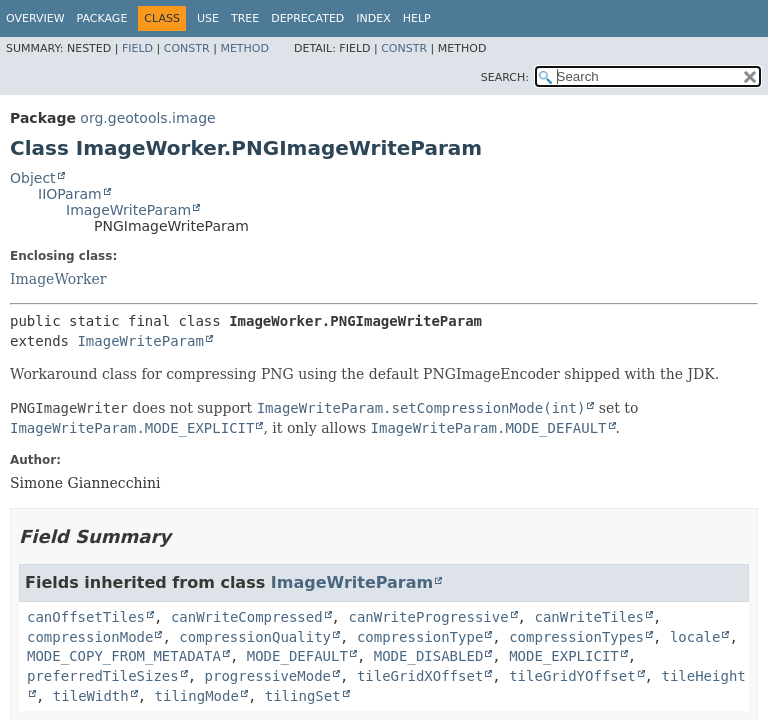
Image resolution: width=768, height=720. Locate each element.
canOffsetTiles (86, 617)
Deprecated (307, 18)
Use (208, 18)
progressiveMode (268, 676)
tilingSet (303, 696)
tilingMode (197, 696)
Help (417, 18)
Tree (245, 18)
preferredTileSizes (103, 676)
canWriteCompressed (247, 617)
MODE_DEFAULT (297, 656)
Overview (35, 18)
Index (373, 18)
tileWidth (91, 696)
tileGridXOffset (420, 676)
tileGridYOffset (572, 676)
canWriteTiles (589, 617)
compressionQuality (255, 637)
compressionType (420, 637)
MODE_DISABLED (429, 656)
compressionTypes (576, 637)
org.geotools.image (147, 118)
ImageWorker (58, 279)
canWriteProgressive (428, 617)
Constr (187, 48)
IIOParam (70, 194)
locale (695, 637)
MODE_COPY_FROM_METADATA (124, 656)
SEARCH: (505, 77)
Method (244, 48)
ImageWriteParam (128, 210)
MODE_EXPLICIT (564, 656)
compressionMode (90, 637)
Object (33, 178)
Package (102, 18)
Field (137, 48)
